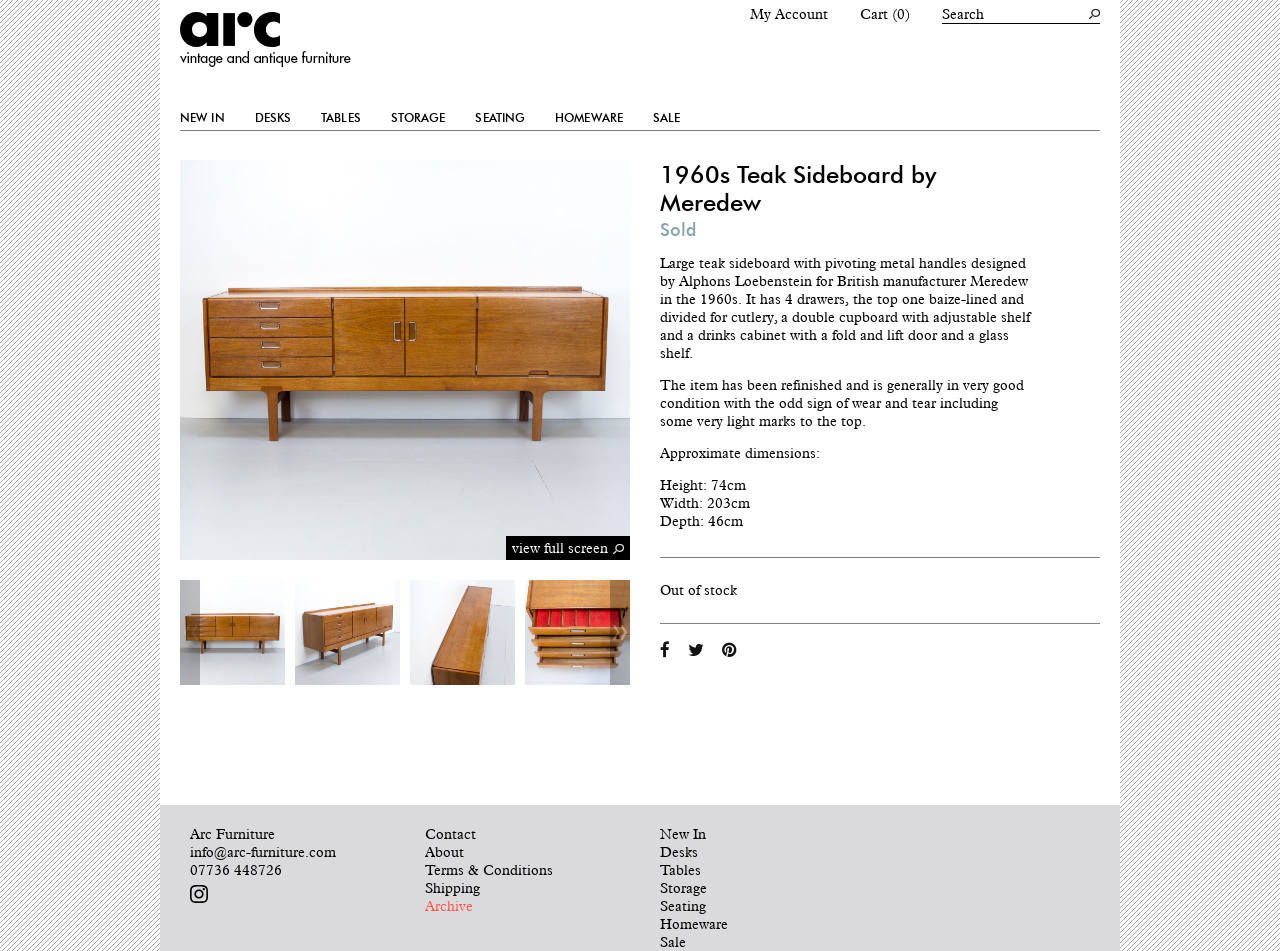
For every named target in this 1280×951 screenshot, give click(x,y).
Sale (666, 118)
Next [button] (620, 632)
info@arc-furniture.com (263, 852)
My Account (789, 14)
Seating (500, 118)
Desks (273, 118)
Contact (450, 834)
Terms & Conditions (489, 870)
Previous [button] (190, 632)
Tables (341, 118)
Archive (449, 906)
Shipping (452, 888)
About (444, 852)
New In (202, 118)
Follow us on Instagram (199, 894)
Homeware (589, 118)
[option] (232, 632)
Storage (418, 118)
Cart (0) (885, 14)
